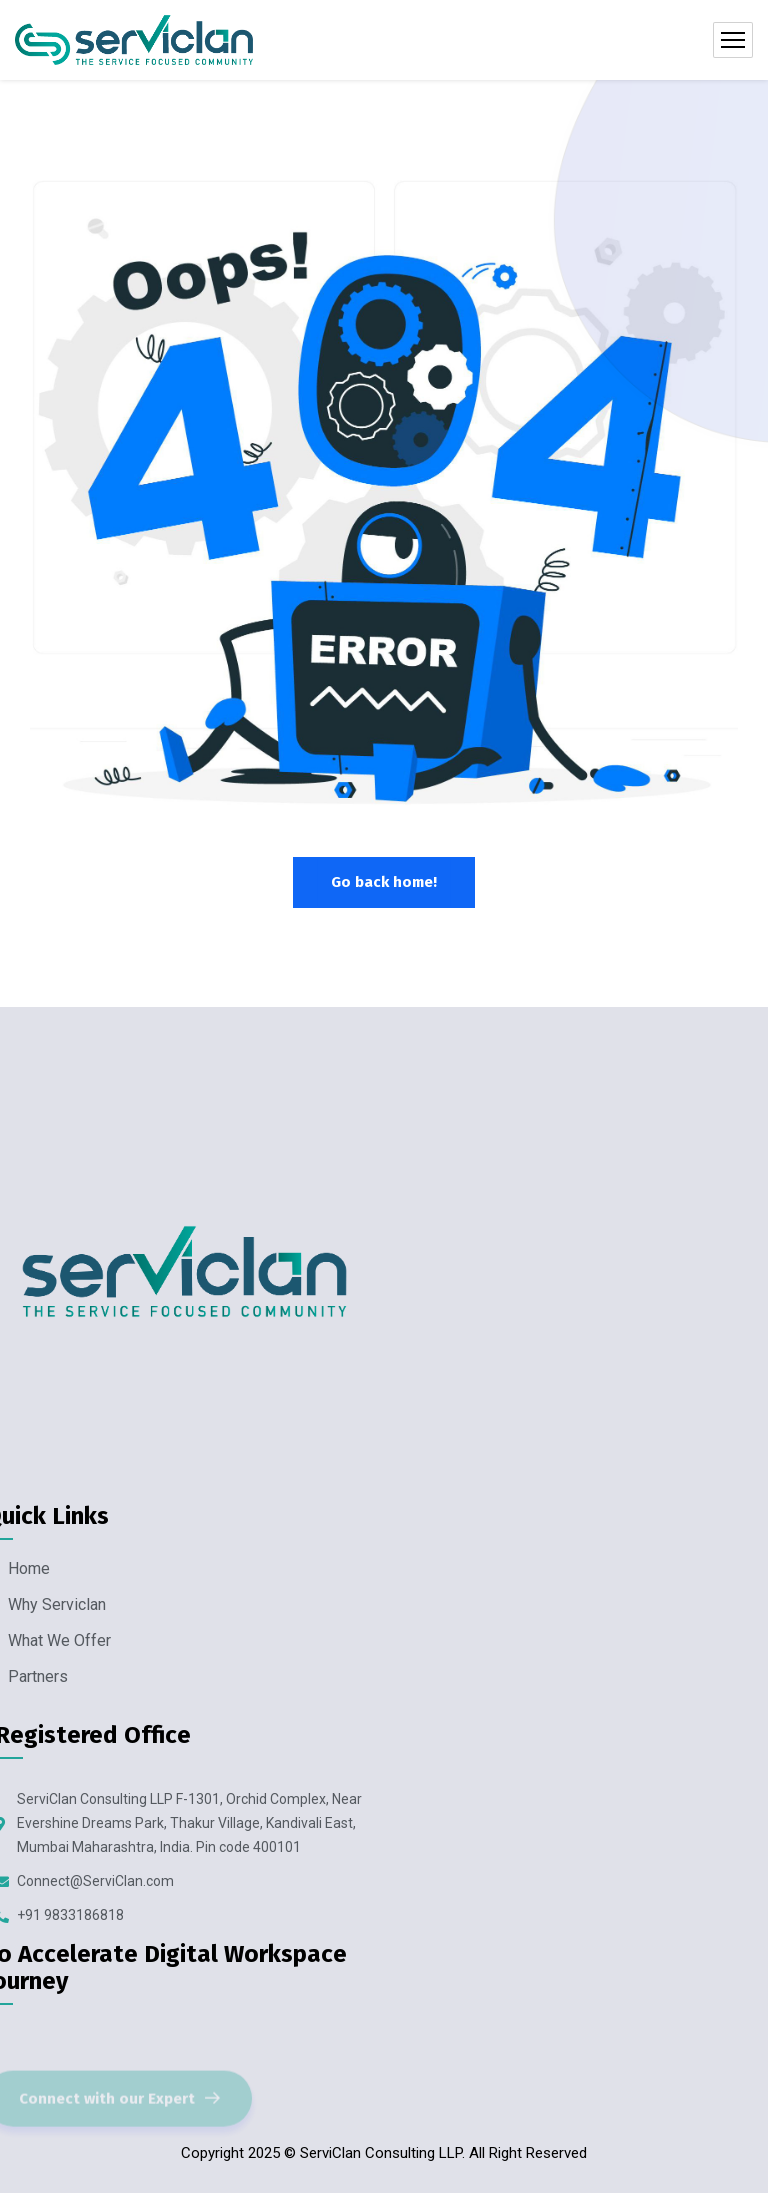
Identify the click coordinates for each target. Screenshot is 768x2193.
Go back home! (384, 882)
